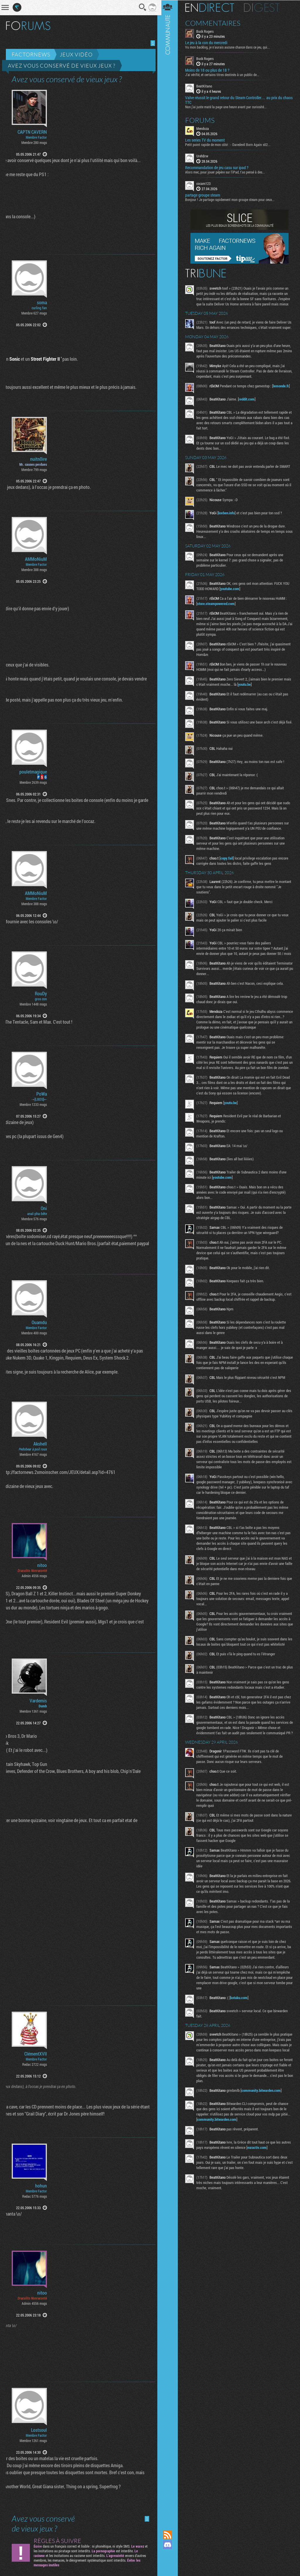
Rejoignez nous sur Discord (169, 2544)
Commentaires (215, 22)
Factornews (31, 54)
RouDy (41, 993)
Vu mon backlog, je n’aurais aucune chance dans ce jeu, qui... (229, 47)
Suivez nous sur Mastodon (169, 2554)
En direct (211, 7)
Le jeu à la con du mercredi (208, 42)
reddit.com (249, 404)
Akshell (40, 1443)
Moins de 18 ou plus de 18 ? (209, 70)
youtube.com (231, 593)
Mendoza (204, 128)
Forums (202, 120)
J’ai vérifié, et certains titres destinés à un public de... (224, 74)
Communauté (169, 1259)
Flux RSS (169, 2534)
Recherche (141, 7)
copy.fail (228, 864)
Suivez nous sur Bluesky (169, 2564)
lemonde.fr (283, 390)
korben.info (228, 517)
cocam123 (205, 183)
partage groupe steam (204, 195)
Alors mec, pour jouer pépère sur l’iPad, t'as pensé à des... (227, 171)
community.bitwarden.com (263, 2118)
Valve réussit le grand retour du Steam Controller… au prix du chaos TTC (235, 99)
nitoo (42, 1565)
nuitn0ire (38, 459)
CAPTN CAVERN (32, 132)
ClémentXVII (35, 2053)
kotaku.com (241, 2020)
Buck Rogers (207, 31)
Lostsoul (39, 2430)
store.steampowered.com (218, 608)
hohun (41, 2185)
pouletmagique (33, 771)
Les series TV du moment (207, 140)
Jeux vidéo (76, 54)
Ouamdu (39, 1322)
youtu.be (254, 689)
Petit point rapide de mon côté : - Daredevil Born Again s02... (229, 144)
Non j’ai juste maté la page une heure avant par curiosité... (228, 106)
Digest (264, 7)
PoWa (41, 1094)
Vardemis (38, 1700)
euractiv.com (259, 2175)
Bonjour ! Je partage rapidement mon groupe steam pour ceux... (232, 199)
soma (42, 302)
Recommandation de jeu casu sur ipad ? (218, 167)
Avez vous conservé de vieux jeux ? (61, 65)
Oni (44, 1208)
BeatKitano (206, 86)
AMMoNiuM (36, 559)
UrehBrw (204, 155)
